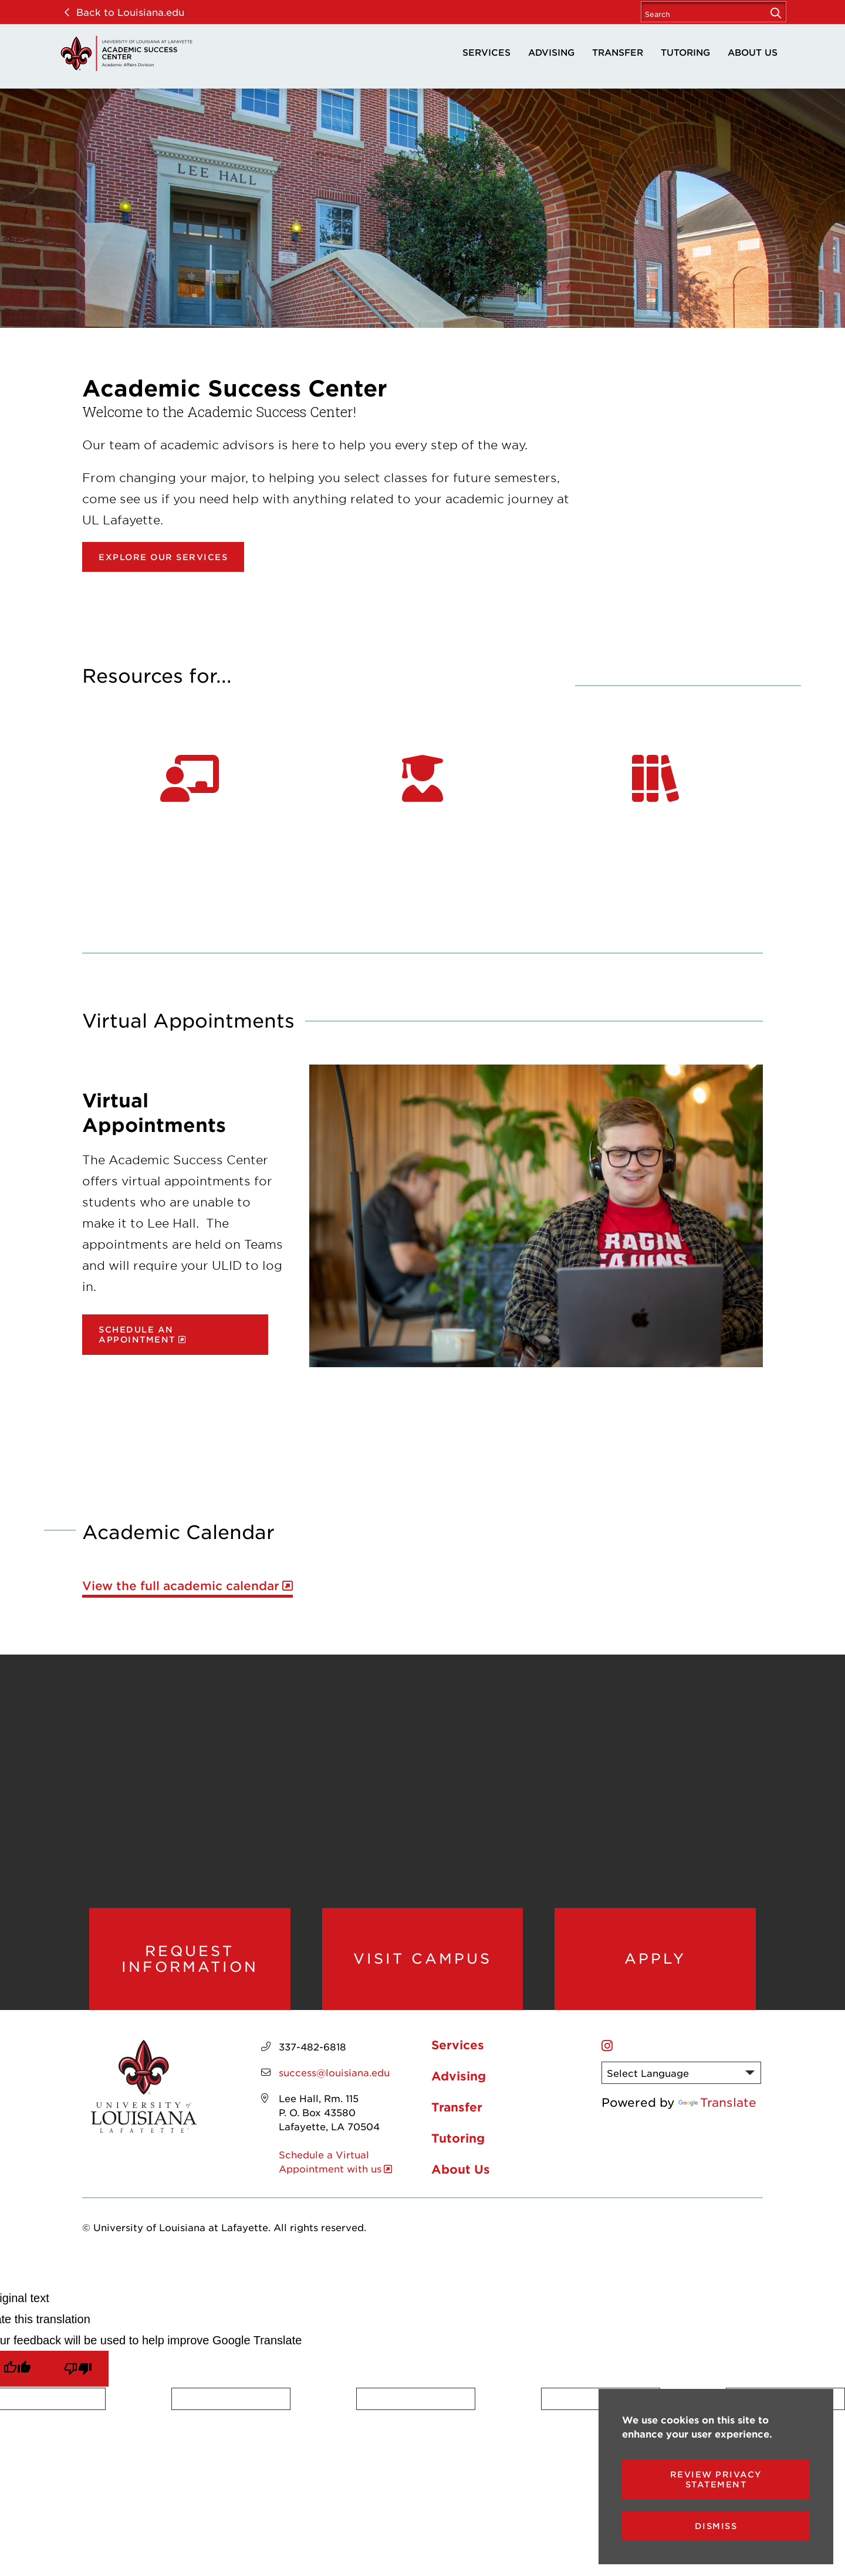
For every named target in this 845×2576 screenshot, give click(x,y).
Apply (655, 1958)
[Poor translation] (78, 2369)
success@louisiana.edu (334, 2072)
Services (486, 51)
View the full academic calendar (180, 1586)
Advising (551, 51)
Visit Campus (422, 1958)
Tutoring (685, 51)
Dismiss (716, 2526)
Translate (717, 2102)
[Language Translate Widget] (681, 2073)
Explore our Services (163, 557)
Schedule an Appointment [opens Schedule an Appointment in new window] (137, 1334)
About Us (753, 51)
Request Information (189, 1959)
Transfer (617, 51)
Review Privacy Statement (716, 2479)
